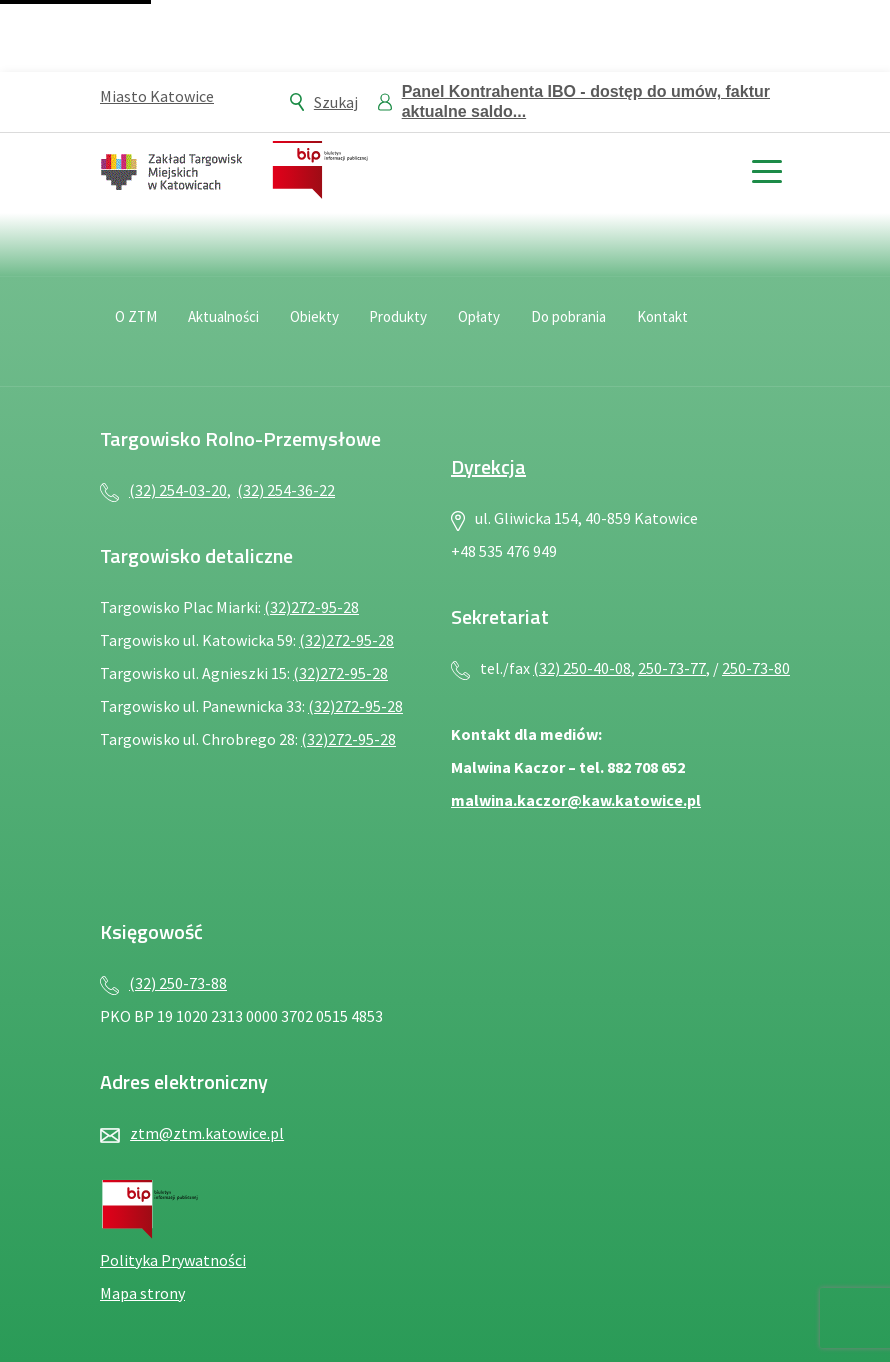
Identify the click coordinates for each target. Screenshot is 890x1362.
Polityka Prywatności (173, 1260)
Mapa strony (142, 1293)
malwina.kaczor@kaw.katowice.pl (576, 800)
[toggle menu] (766, 169)
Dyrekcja (488, 466)
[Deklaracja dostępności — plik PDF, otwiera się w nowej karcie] (726, 329)
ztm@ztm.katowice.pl (207, 1133)
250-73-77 (672, 668)
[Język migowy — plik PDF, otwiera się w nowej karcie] (770, 329)
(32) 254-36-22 (286, 490)
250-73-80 (756, 668)
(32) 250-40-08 (582, 668)
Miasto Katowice (157, 96)
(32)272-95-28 (311, 607)
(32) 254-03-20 (178, 490)
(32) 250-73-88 (178, 983)
